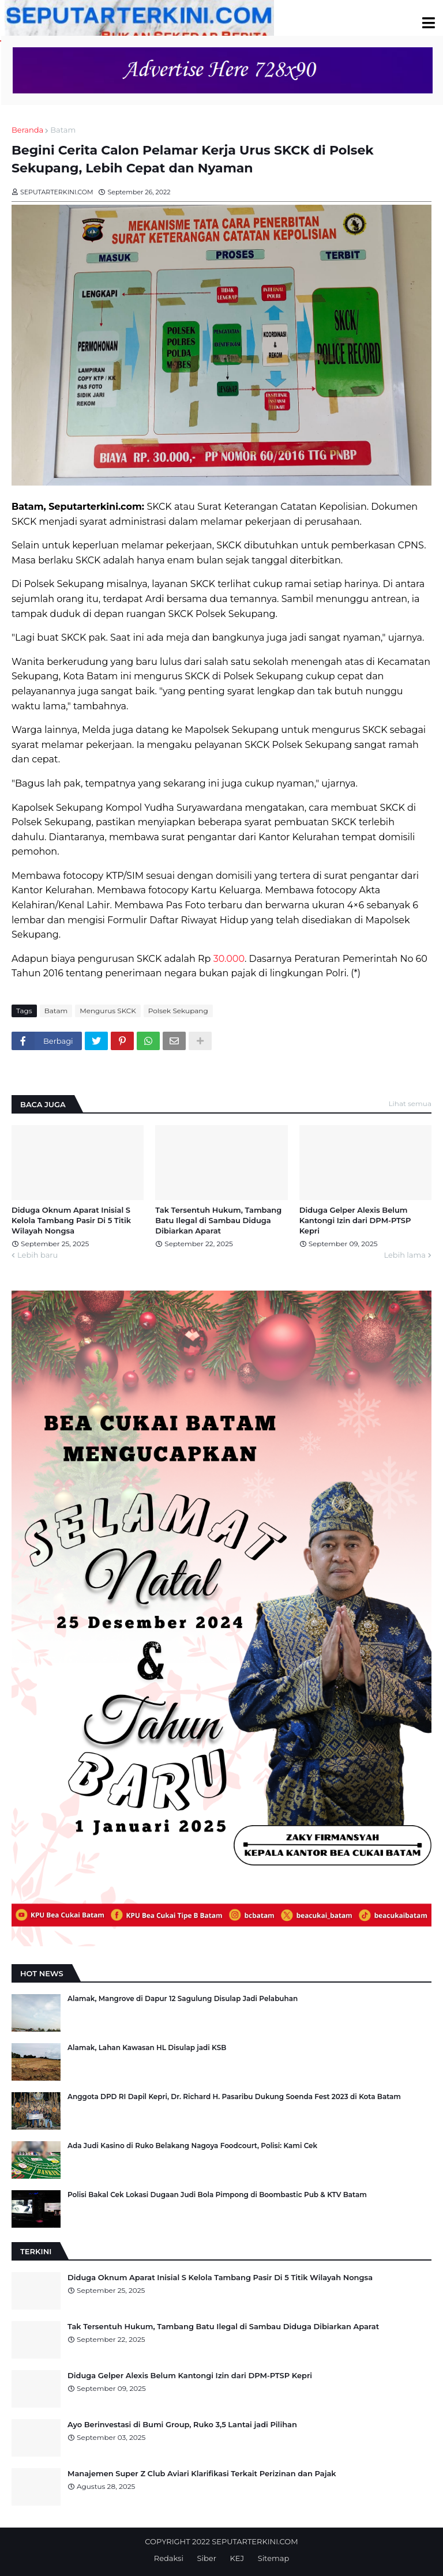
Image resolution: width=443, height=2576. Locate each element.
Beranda (27, 129)
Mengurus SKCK (108, 1010)
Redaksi (168, 2558)
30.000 (229, 958)
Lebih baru (37, 1254)
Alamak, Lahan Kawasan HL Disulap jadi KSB (146, 2047)
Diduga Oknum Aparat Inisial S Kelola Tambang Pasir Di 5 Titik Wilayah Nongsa (71, 1220)
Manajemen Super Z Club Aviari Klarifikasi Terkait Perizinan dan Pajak (201, 2473)
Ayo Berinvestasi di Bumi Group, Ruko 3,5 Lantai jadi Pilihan (182, 2424)
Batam (63, 129)
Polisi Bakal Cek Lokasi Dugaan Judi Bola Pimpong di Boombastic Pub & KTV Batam (217, 2194)
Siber (206, 2558)
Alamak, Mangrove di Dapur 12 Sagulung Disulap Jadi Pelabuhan (182, 1998)
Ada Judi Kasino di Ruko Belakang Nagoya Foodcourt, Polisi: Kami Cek (192, 2145)
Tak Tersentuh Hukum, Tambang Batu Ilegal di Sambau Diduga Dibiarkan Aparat (218, 1220)
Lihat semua (410, 1103)
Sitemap (274, 2558)
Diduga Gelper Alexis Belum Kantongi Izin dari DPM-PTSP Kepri (355, 1220)
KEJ (237, 2558)
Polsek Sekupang (178, 1010)
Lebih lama (405, 1254)
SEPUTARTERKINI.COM (255, 2541)
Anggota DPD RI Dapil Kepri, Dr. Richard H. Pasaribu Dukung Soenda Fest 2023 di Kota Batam (234, 2096)
